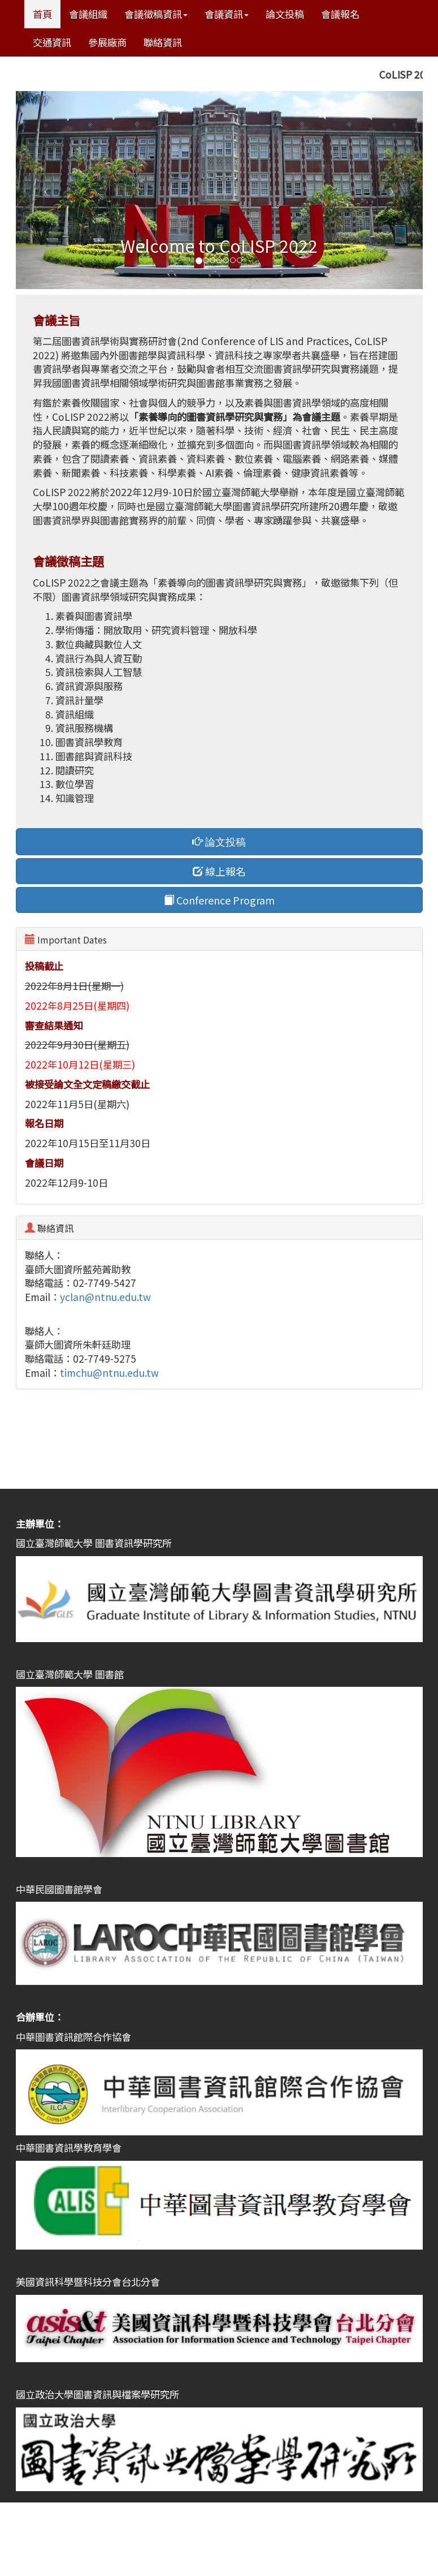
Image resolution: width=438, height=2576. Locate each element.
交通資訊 (52, 42)
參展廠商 (107, 42)
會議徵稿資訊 (156, 14)
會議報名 (340, 14)
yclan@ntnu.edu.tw (105, 1297)
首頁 (42, 14)
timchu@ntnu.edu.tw (109, 1372)
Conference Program (219, 900)
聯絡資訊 (163, 42)
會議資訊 (227, 14)
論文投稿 (285, 14)
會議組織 (88, 14)
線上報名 (219, 871)
